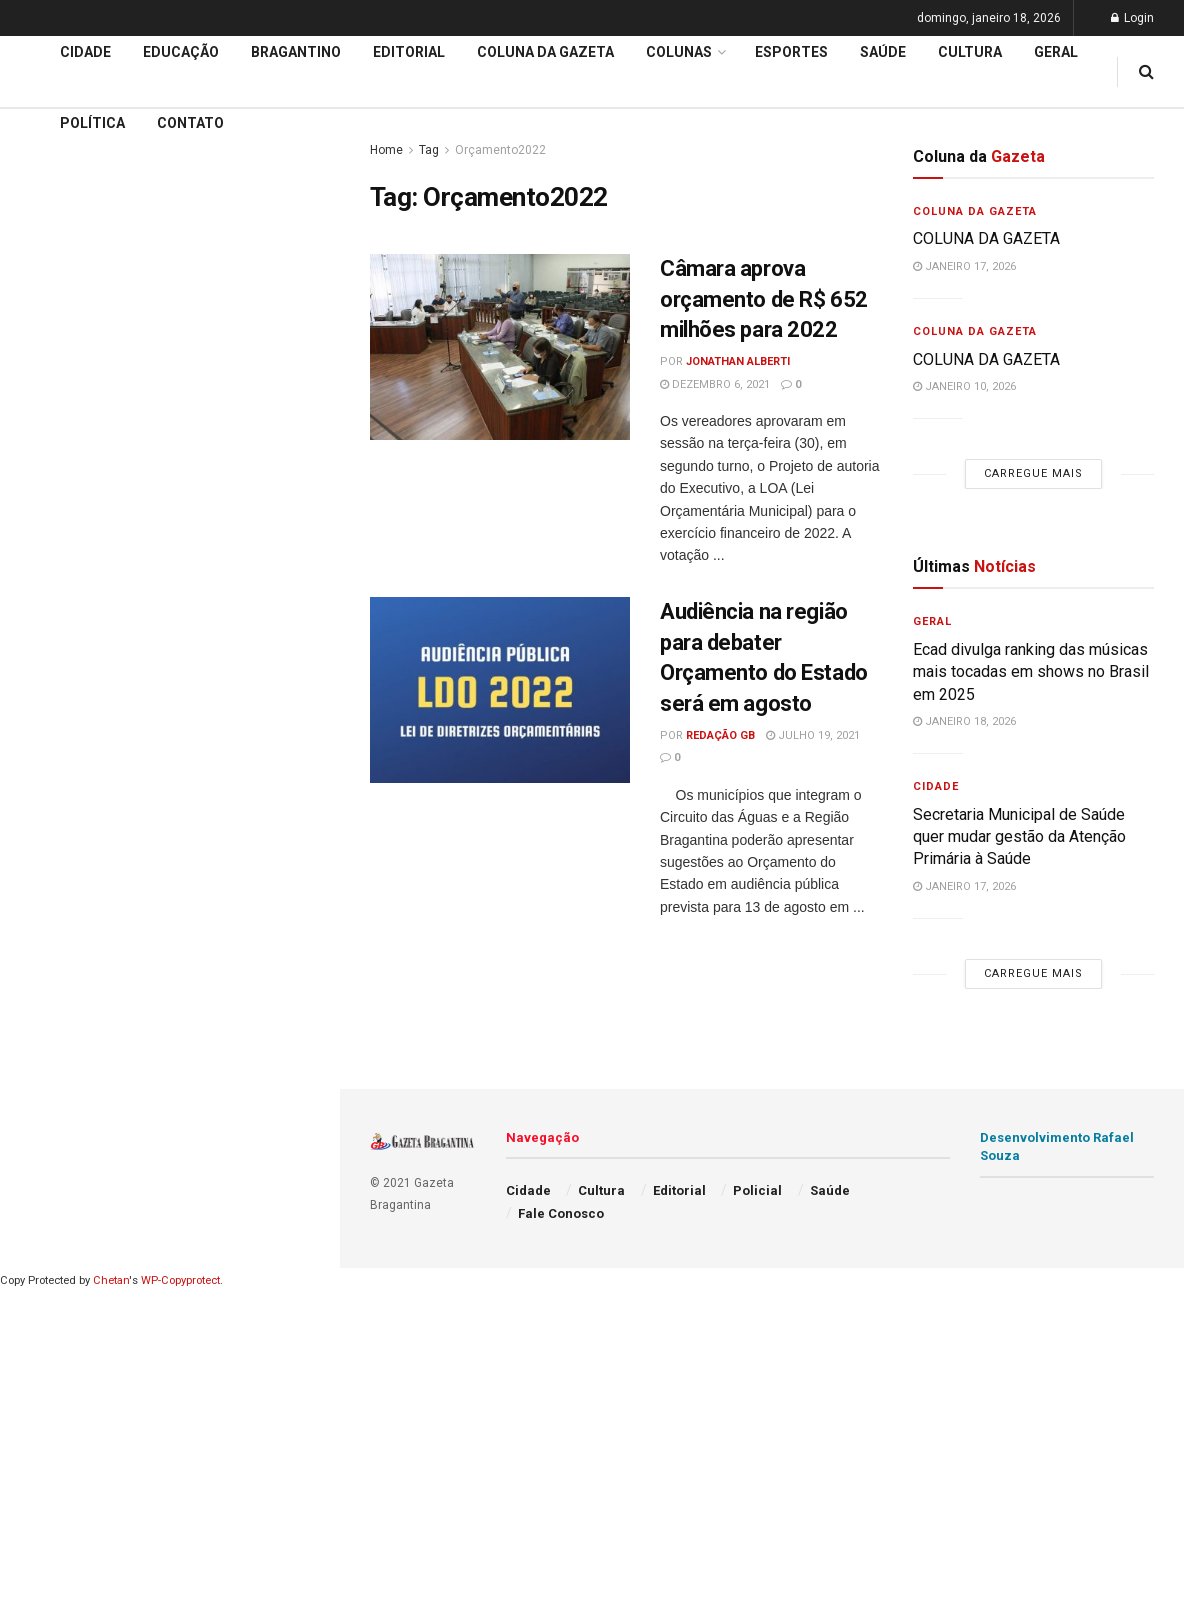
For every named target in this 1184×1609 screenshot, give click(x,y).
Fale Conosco (561, 1213)
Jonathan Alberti (738, 361)
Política (92, 123)
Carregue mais (169, 399)
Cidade (44, 558)
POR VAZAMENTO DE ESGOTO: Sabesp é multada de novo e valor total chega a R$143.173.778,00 (163, 256)
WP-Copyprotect (180, 1280)
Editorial (48, 635)
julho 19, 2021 (813, 735)
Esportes (791, 52)
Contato (190, 123)
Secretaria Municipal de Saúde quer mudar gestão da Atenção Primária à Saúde (1019, 837)
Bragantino (296, 52)
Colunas (679, 52)
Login (1132, 18)
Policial (757, 1190)
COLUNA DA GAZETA (986, 238)
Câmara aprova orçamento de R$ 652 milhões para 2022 (764, 299)
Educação (53, 596)
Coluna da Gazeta (545, 52)
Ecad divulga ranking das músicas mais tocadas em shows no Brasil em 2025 (1031, 672)
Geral (1056, 52)
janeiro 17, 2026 (964, 266)
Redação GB (720, 735)
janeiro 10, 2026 (964, 386)
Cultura (970, 52)
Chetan (111, 1280)
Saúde (883, 52)
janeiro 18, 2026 (964, 721)
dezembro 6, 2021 (715, 384)
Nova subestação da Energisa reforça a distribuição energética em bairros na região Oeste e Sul (172, 324)
